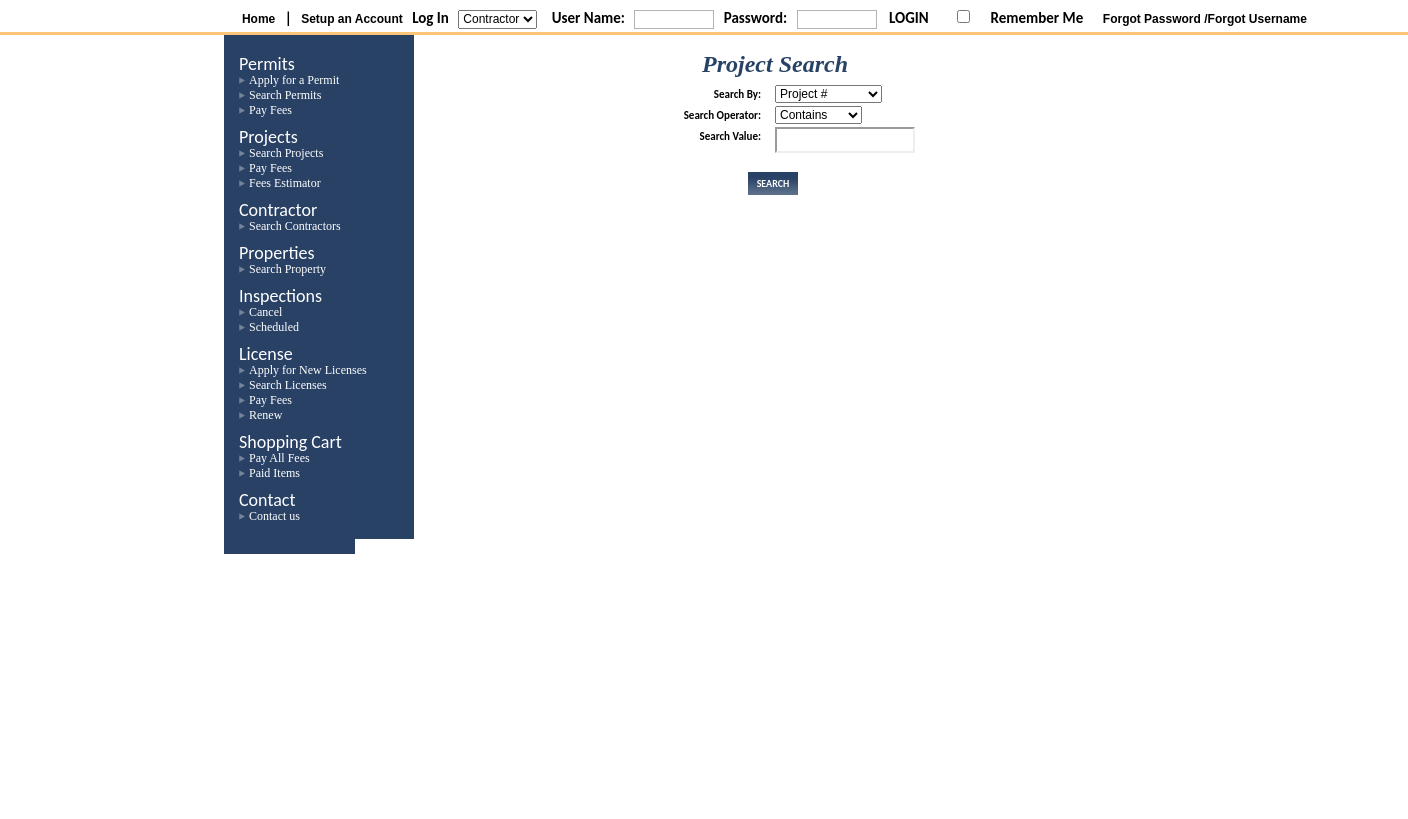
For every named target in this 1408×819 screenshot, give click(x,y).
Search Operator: (722, 115)
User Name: (588, 18)
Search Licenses (288, 385)
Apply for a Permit (294, 80)
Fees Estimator (285, 183)
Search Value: (730, 136)
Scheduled (274, 327)
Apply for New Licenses (308, 370)
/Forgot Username (1255, 19)
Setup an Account (352, 19)
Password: (755, 18)
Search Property (287, 269)
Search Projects (286, 153)
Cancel (265, 312)
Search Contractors (295, 226)
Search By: (737, 94)
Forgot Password (1152, 19)
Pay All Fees (279, 458)
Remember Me (1037, 18)
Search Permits (285, 95)
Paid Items (274, 473)
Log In (430, 18)
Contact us (274, 516)
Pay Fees (270, 110)
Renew (265, 415)
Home (258, 19)
